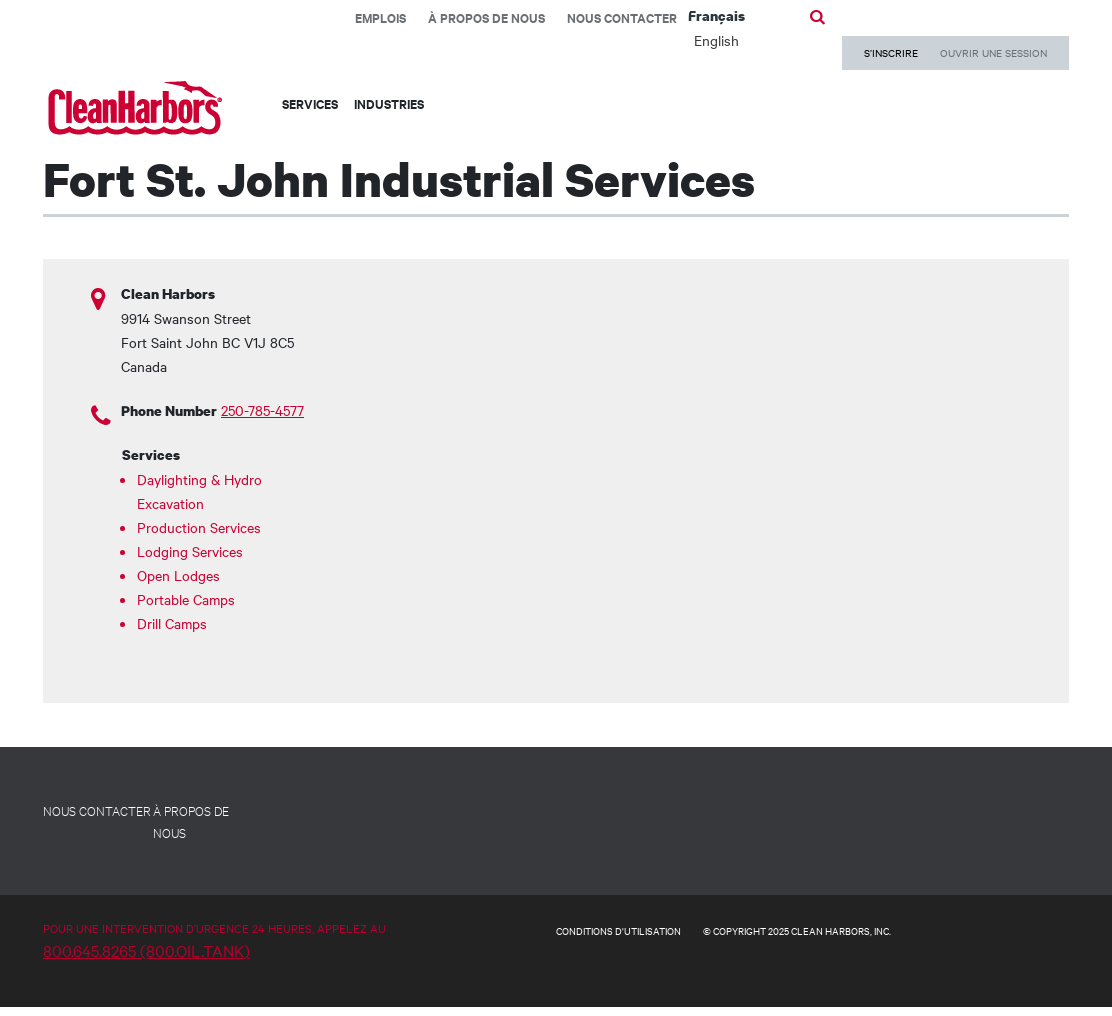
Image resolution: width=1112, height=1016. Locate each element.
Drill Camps (172, 623)
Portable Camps (186, 599)
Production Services (199, 527)
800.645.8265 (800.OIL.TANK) (146, 950)
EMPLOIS (380, 17)
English (716, 40)
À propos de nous (486, 17)
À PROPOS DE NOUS (191, 821)
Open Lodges (178, 575)
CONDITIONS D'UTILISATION (618, 930)
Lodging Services (190, 551)
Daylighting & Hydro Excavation (199, 491)
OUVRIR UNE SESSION (993, 52)
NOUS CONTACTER (97, 810)
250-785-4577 (262, 410)
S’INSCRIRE (891, 52)
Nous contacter (622, 17)
